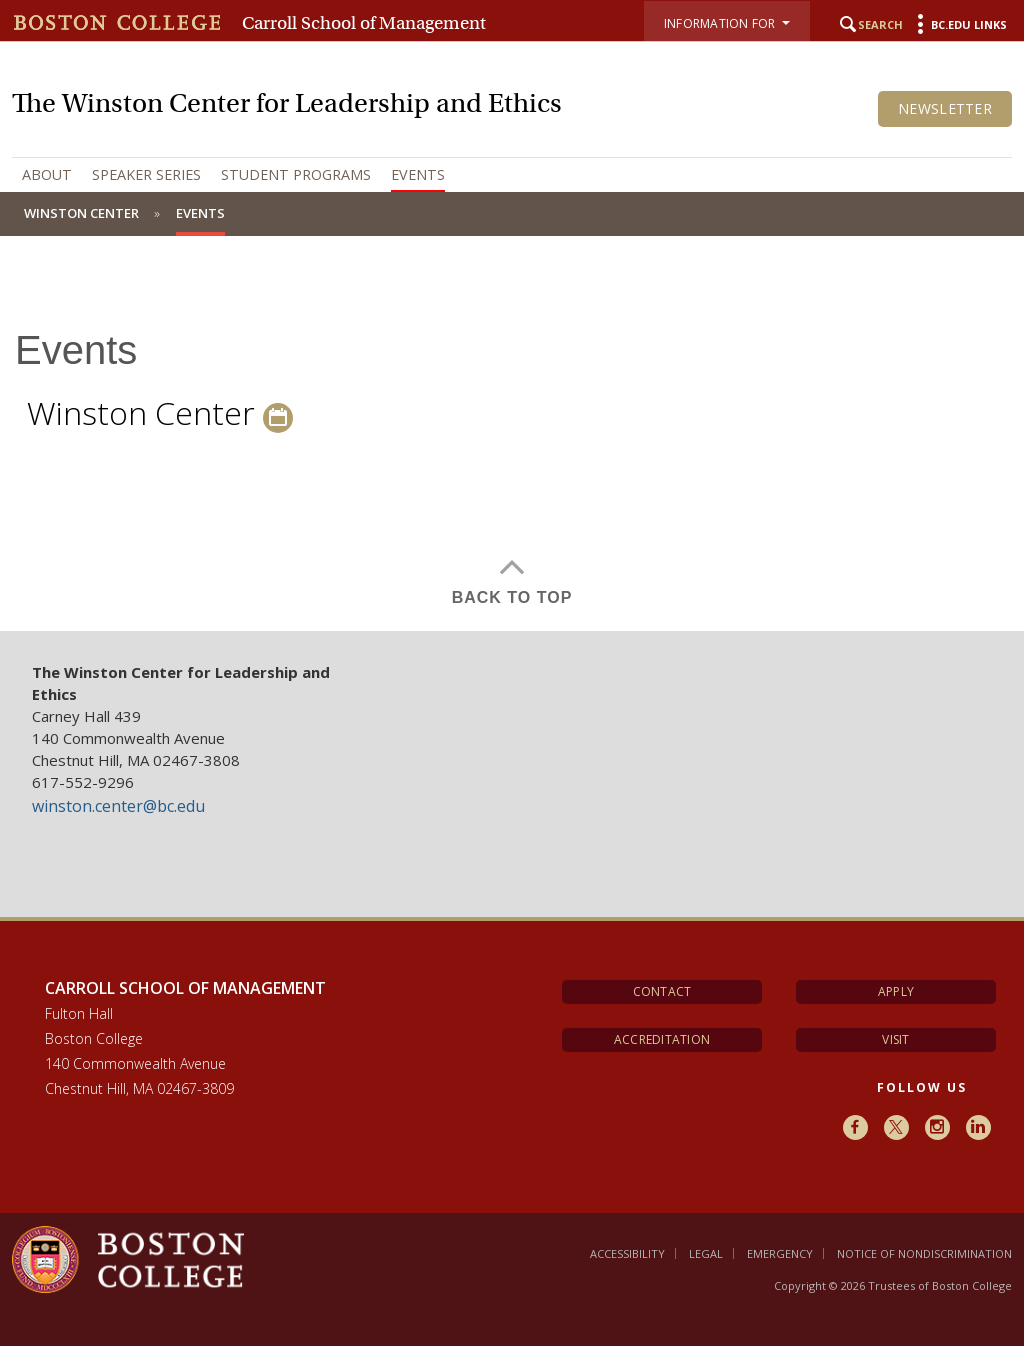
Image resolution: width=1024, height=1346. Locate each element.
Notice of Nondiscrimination (924, 1253)
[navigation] (512, 175)
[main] (512, 448)
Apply (896, 991)
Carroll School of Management (364, 23)
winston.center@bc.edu (118, 806)
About (47, 174)
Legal (706, 1253)
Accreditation (662, 1039)
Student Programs (296, 174)
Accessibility (627, 1253)
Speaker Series (146, 174)
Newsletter (945, 108)
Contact (662, 991)
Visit (895, 1039)
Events (418, 174)
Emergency (780, 1253)
